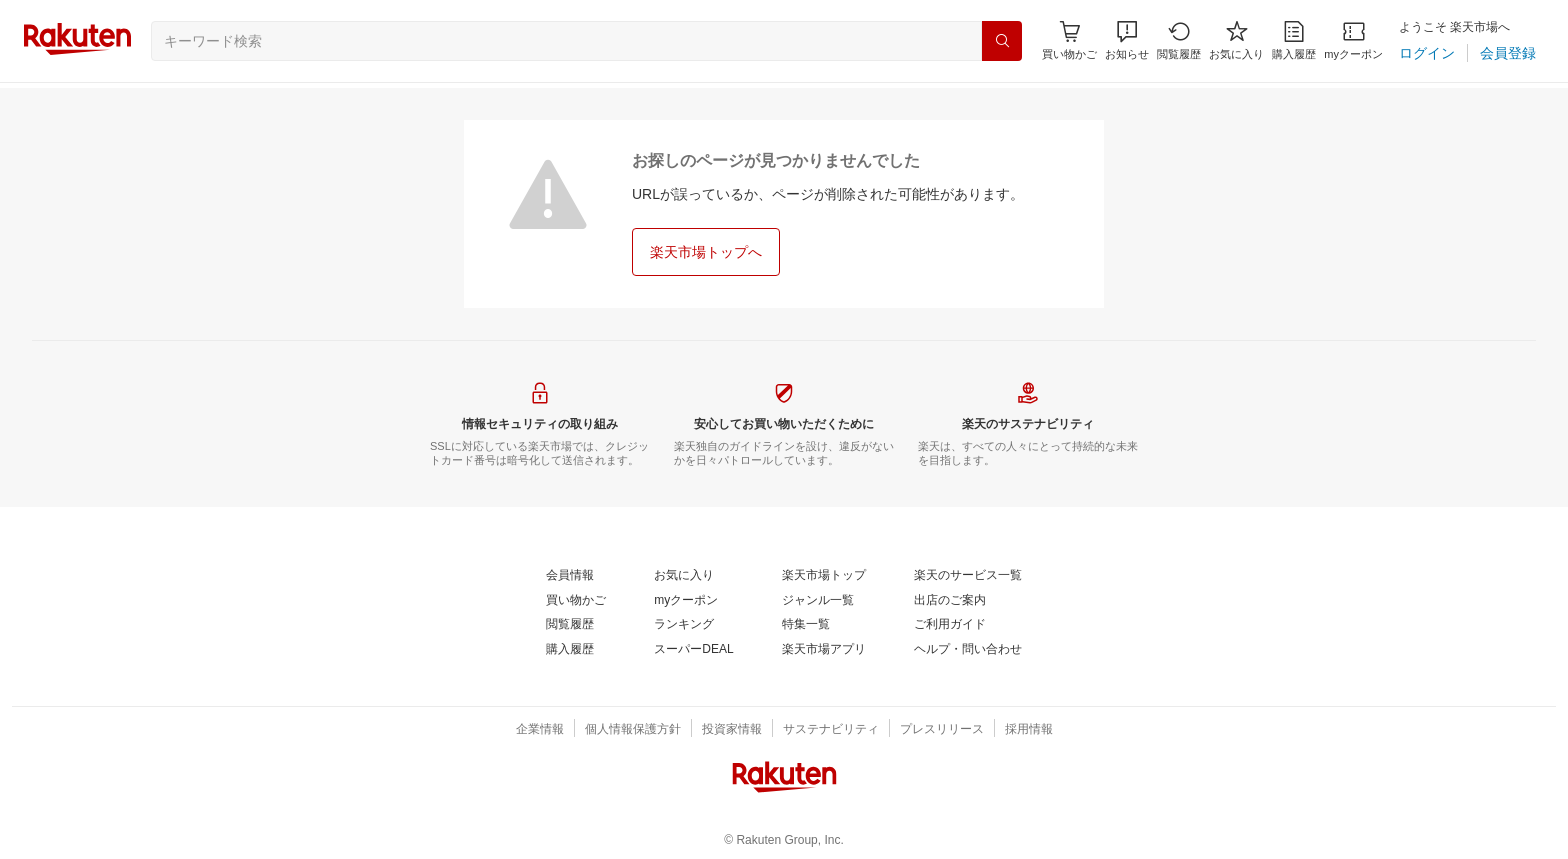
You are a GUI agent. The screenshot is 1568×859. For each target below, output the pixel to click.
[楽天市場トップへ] (706, 252)
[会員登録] (1508, 53)
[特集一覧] (806, 625)
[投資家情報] (732, 730)
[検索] (1002, 41)
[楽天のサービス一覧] (968, 576)
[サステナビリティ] (831, 730)
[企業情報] (540, 730)
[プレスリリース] (942, 730)
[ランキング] (684, 625)
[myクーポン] (1353, 40)
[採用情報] (1029, 730)
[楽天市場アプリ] (824, 650)
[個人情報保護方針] (633, 730)
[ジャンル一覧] (818, 601)
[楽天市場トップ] (824, 576)
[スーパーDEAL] (693, 650)
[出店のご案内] (950, 601)
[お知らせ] (1127, 40)
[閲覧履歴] (1179, 40)
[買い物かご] (576, 601)
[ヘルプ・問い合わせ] (968, 650)
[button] (1127, 40)
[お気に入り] (1236, 40)
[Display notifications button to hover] (1069, 40)
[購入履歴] (1294, 40)
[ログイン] (1427, 53)
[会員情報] (570, 576)
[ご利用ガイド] (950, 625)
